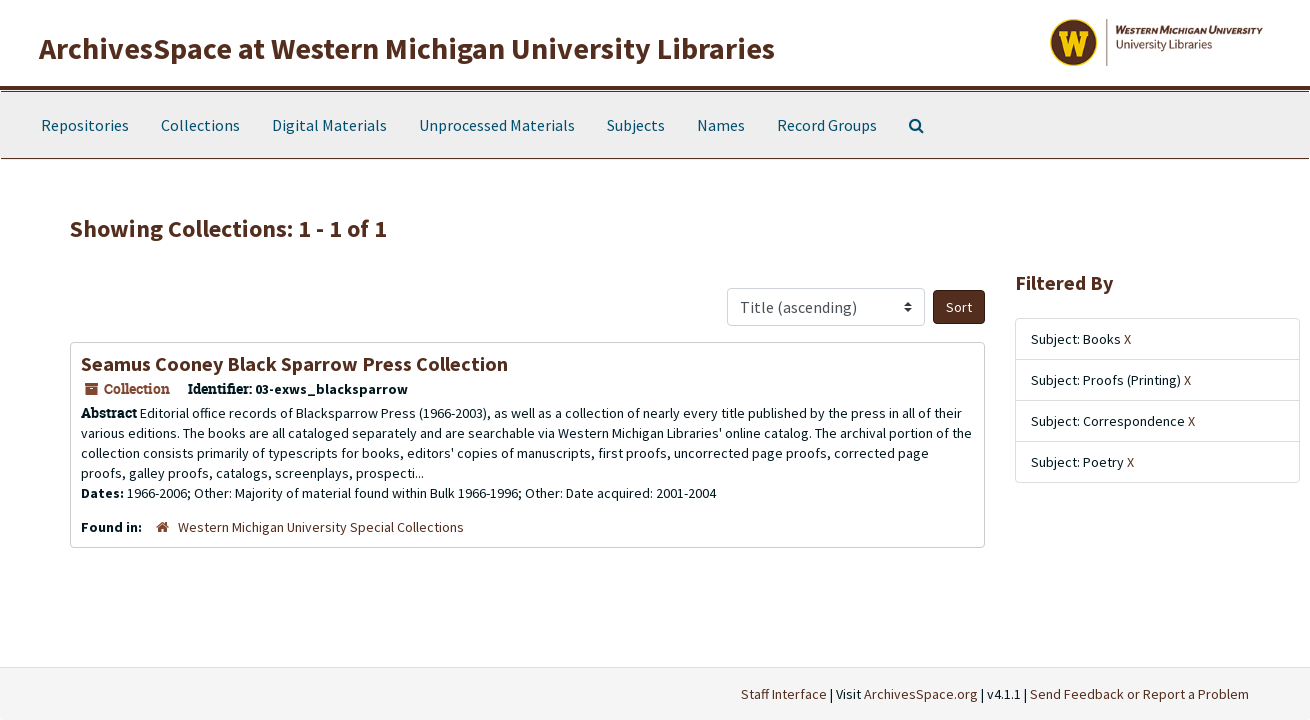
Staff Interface (784, 694)
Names (721, 125)
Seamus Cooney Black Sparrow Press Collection (294, 363)
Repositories (85, 125)
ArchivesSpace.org (921, 694)
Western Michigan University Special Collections (321, 527)
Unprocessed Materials (497, 125)
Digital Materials (329, 125)
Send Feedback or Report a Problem (1139, 694)
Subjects (636, 125)
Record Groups (827, 125)
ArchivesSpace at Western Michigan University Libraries (407, 48)
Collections (200, 125)
